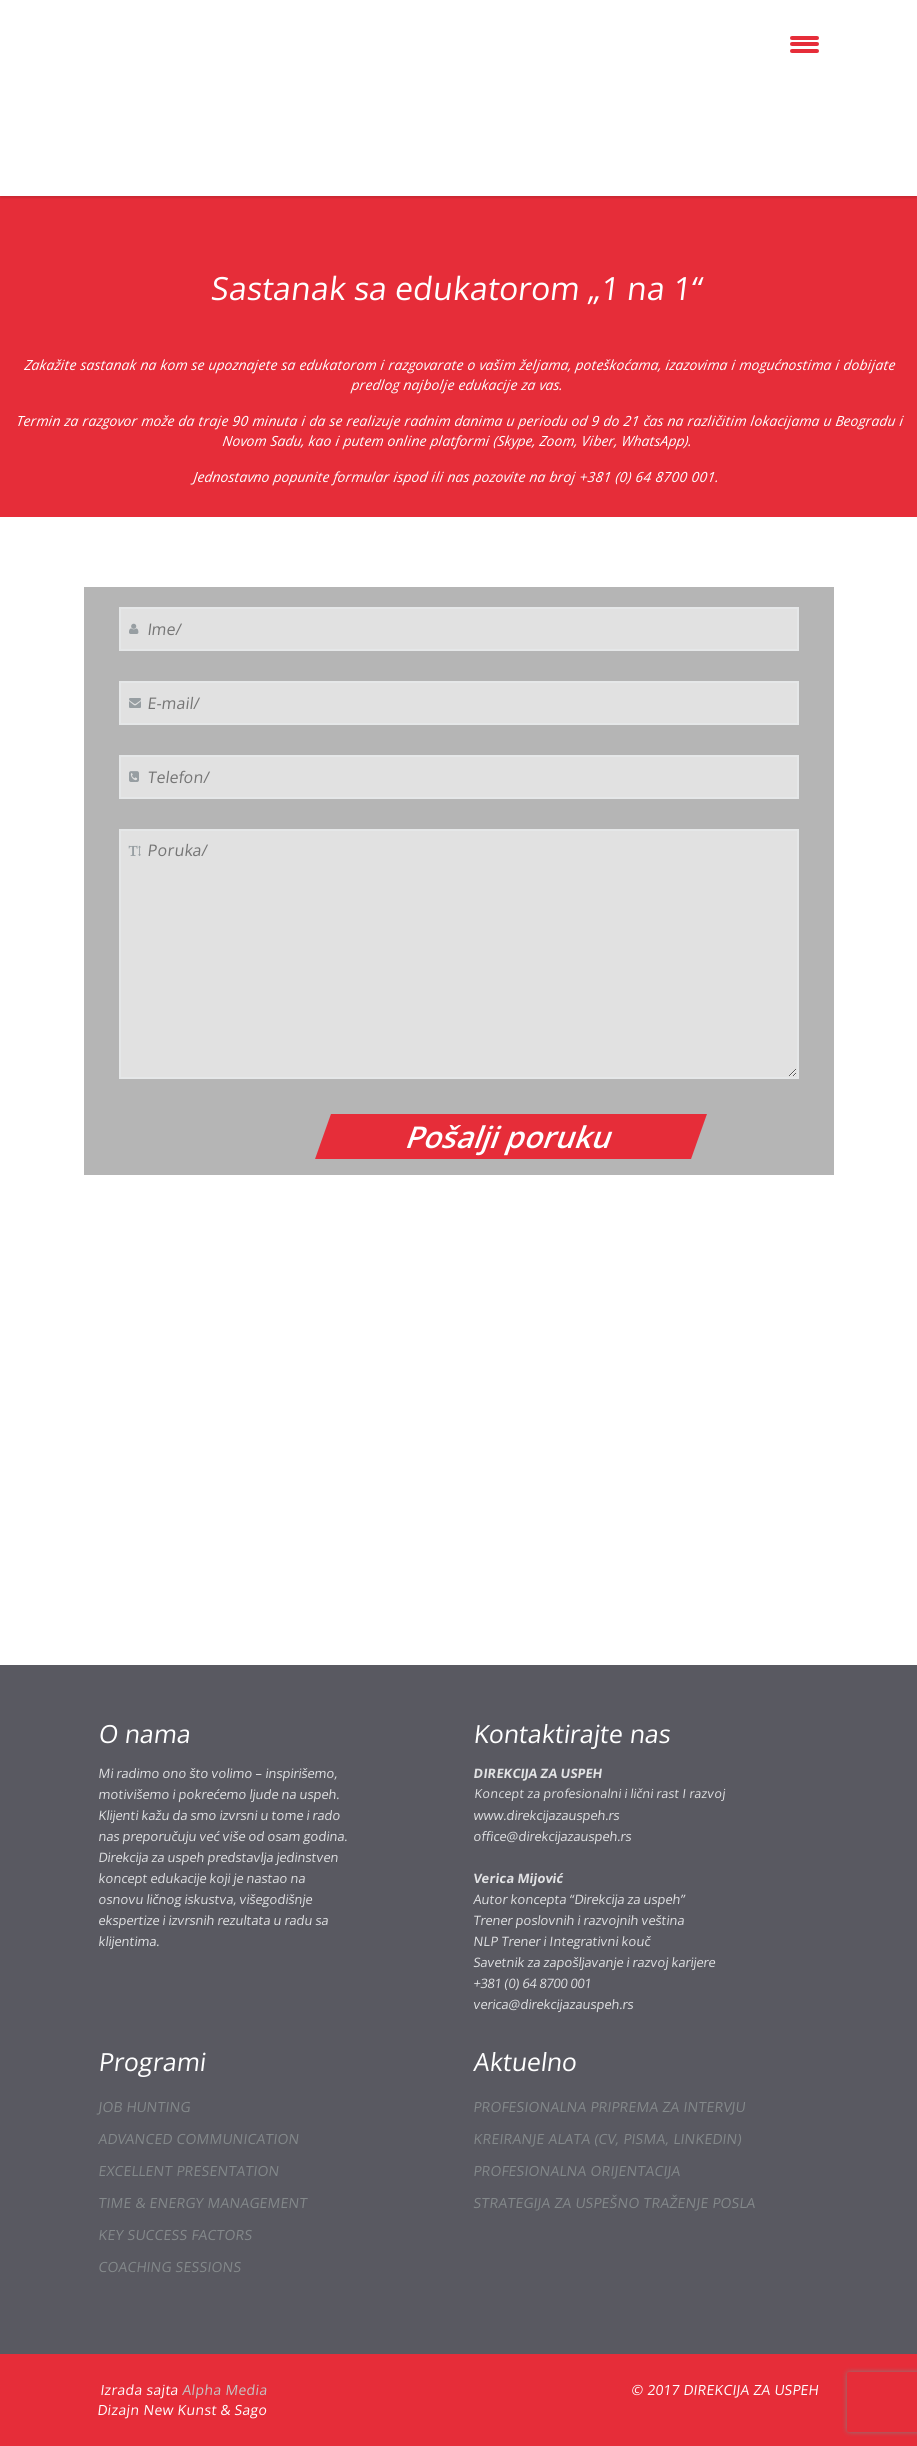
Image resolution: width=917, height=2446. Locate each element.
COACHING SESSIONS (169, 2266)
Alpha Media (224, 2389)
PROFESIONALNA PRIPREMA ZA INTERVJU (609, 2106)
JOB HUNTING (144, 2106)
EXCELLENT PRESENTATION (188, 2170)
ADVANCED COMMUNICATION (198, 2138)
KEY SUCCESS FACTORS (175, 2234)
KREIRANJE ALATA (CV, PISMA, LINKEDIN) (607, 2138)
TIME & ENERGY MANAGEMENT (202, 2202)
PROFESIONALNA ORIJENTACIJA (576, 2170)
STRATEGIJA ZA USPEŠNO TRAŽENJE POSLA (614, 2202)
